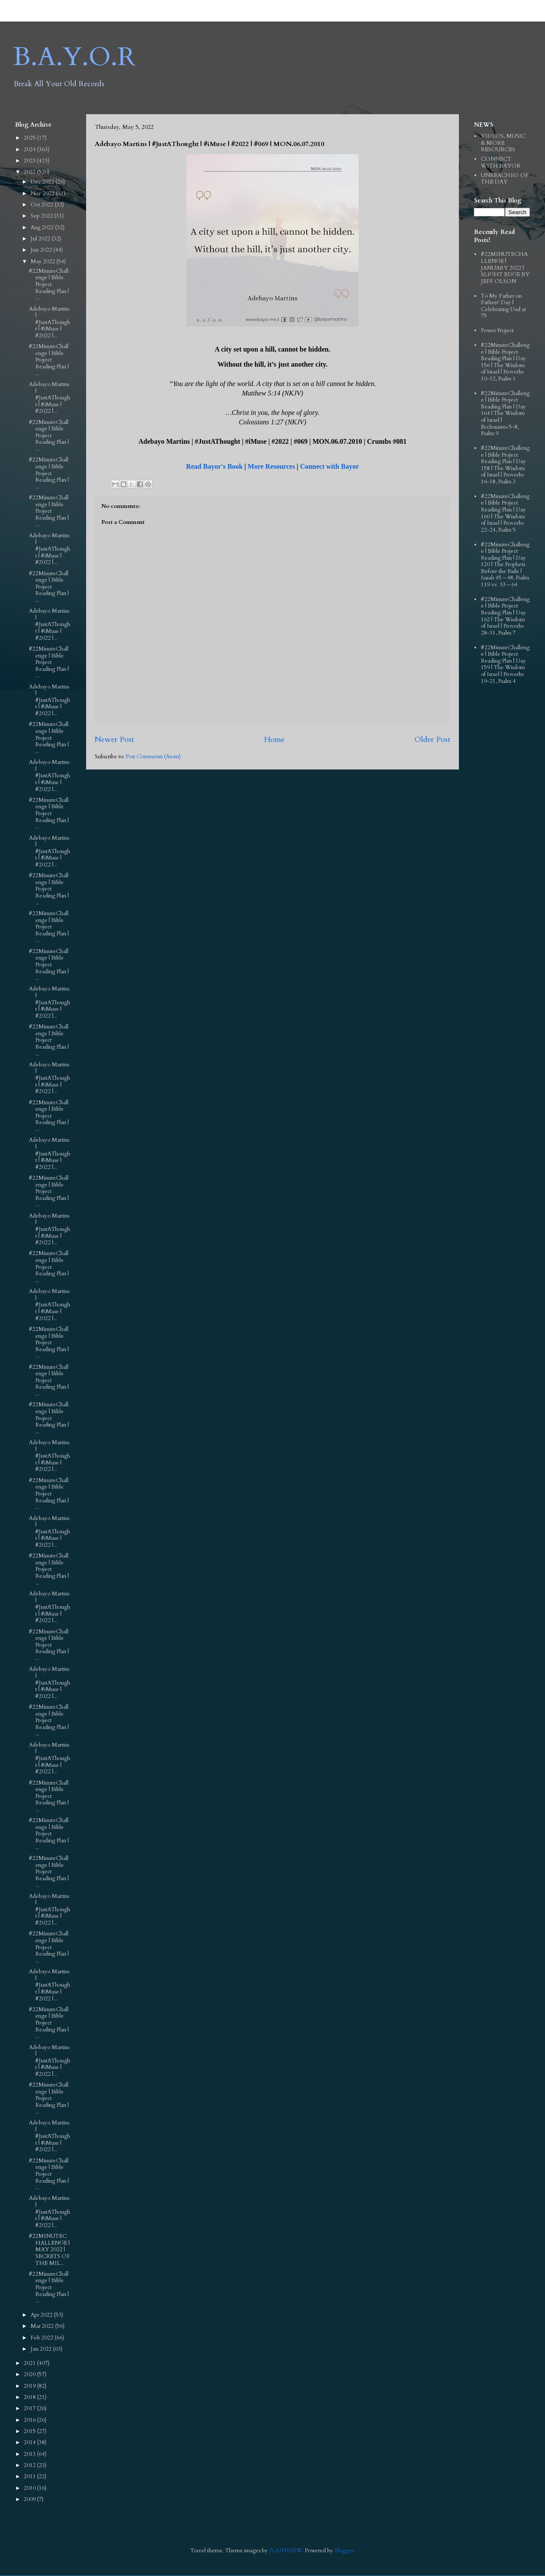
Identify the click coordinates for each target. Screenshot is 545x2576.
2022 (30, 172)
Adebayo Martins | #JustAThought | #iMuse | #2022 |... (49, 322)
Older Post (432, 739)
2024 (30, 149)
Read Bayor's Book (214, 466)
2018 (30, 2397)
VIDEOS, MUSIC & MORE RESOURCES (503, 142)
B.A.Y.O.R (74, 57)
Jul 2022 (41, 239)
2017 (30, 2408)
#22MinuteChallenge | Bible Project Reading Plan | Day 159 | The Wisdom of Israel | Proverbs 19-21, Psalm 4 (505, 664)
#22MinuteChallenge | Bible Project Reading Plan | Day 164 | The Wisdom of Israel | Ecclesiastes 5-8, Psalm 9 (505, 413)
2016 (30, 2420)
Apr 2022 (42, 2315)
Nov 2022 (43, 193)
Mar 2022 (43, 2326)
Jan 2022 (42, 2349)
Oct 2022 (43, 205)
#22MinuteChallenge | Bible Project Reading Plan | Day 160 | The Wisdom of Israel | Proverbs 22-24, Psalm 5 (505, 513)
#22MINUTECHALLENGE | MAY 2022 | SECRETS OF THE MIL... (49, 2249)
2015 (30, 2431)
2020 (30, 2374)
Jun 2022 (42, 250)
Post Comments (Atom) (153, 756)
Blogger (343, 2550)
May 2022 (43, 261)
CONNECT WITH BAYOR (500, 162)
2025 (30, 138)
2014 (30, 2442)
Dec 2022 (43, 182)
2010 (30, 2488)
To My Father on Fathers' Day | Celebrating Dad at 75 (503, 306)
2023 (30, 161)
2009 (30, 2499)
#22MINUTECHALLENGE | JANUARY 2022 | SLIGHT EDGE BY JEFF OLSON (505, 267)
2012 (30, 2465)
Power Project (497, 330)
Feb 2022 (43, 2338)
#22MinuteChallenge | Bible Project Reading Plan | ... (49, 284)
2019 (30, 2386)
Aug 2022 (43, 227)
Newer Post (114, 739)
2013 (30, 2454)
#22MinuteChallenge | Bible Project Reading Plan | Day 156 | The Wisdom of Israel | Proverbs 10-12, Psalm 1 (505, 362)
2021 (30, 2363)
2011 (30, 2476)
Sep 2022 (42, 216)
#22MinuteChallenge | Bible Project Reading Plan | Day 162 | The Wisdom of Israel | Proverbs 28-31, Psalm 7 (505, 616)
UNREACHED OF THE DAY (505, 178)
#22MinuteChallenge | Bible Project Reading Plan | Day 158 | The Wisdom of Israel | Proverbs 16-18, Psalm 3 (505, 465)
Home (274, 739)
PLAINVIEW (285, 2550)
